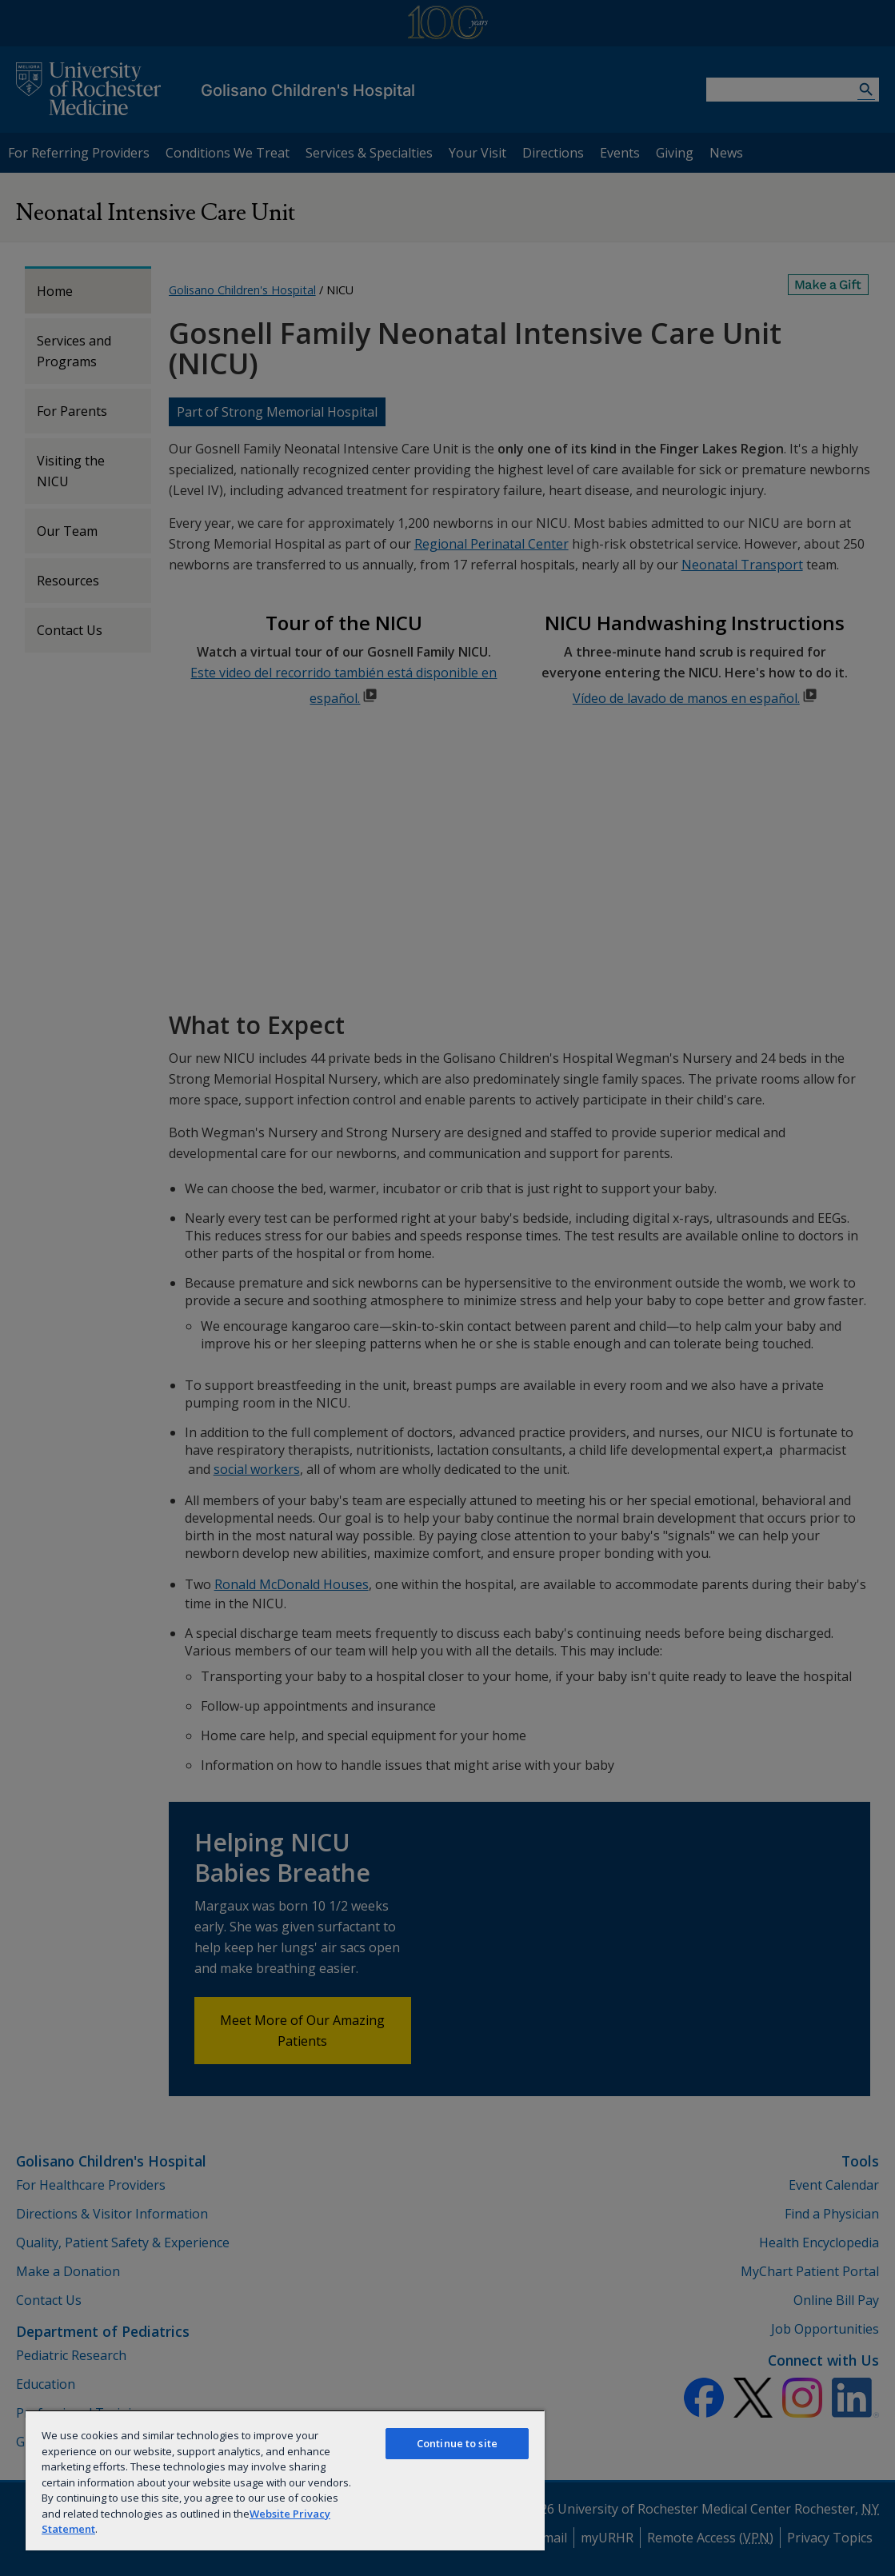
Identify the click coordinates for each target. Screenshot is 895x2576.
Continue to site (457, 2443)
